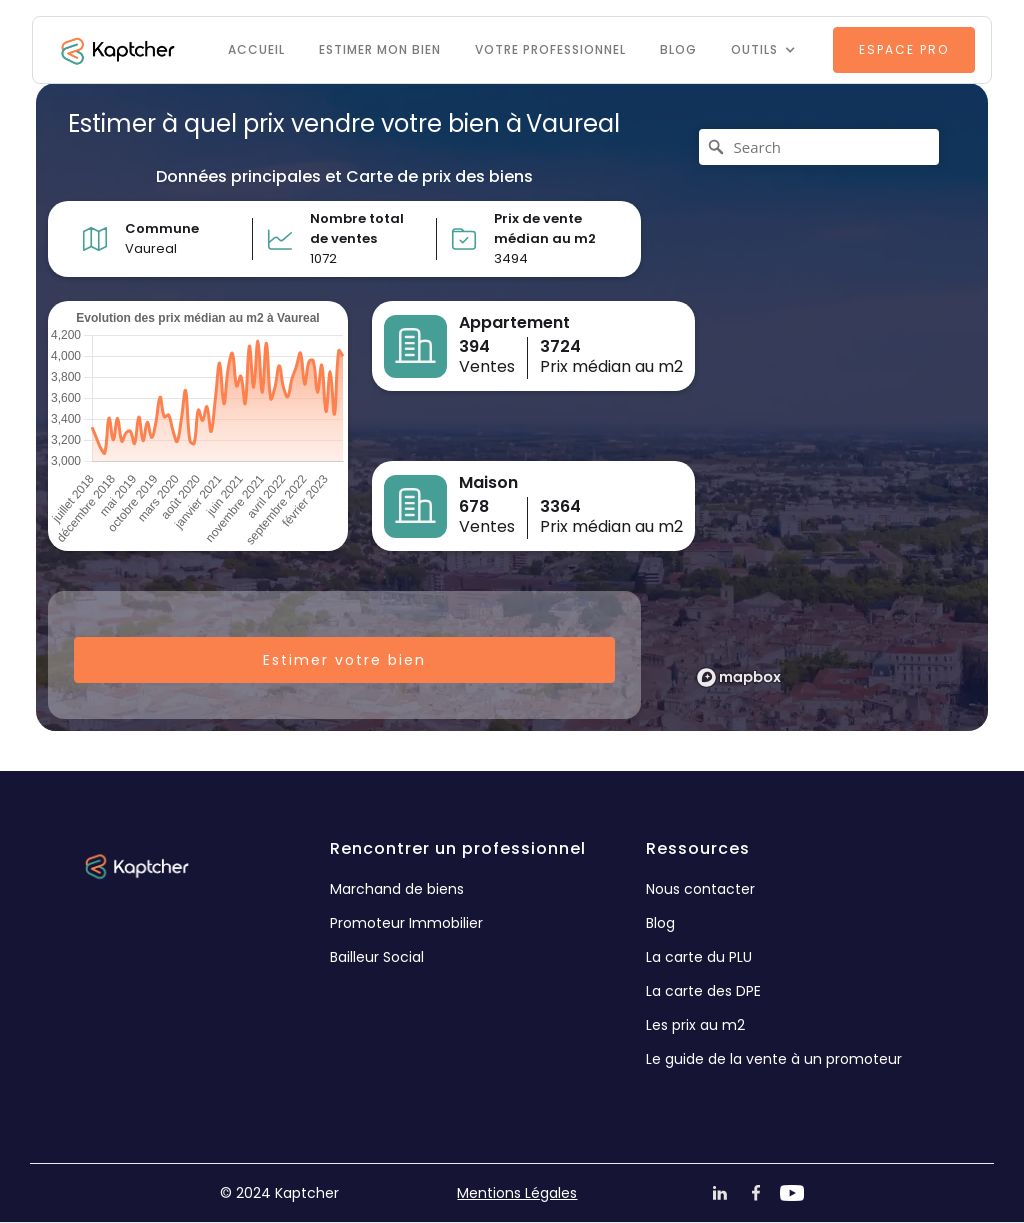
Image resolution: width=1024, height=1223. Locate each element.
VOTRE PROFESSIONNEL (550, 49)
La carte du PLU (699, 957)
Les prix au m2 (695, 1025)
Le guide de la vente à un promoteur (774, 1059)
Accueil (256, 49)
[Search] (819, 147)
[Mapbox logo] (739, 677)
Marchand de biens (397, 889)
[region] (820, 407)
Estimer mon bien (380, 49)
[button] (763, 50)
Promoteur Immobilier (406, 923)
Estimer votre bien (344, 660)
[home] (116, 50)
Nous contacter (700, 889)
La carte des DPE (703, 991)
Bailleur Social (377, 957)
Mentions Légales (517, 1193)
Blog (678, 49)
